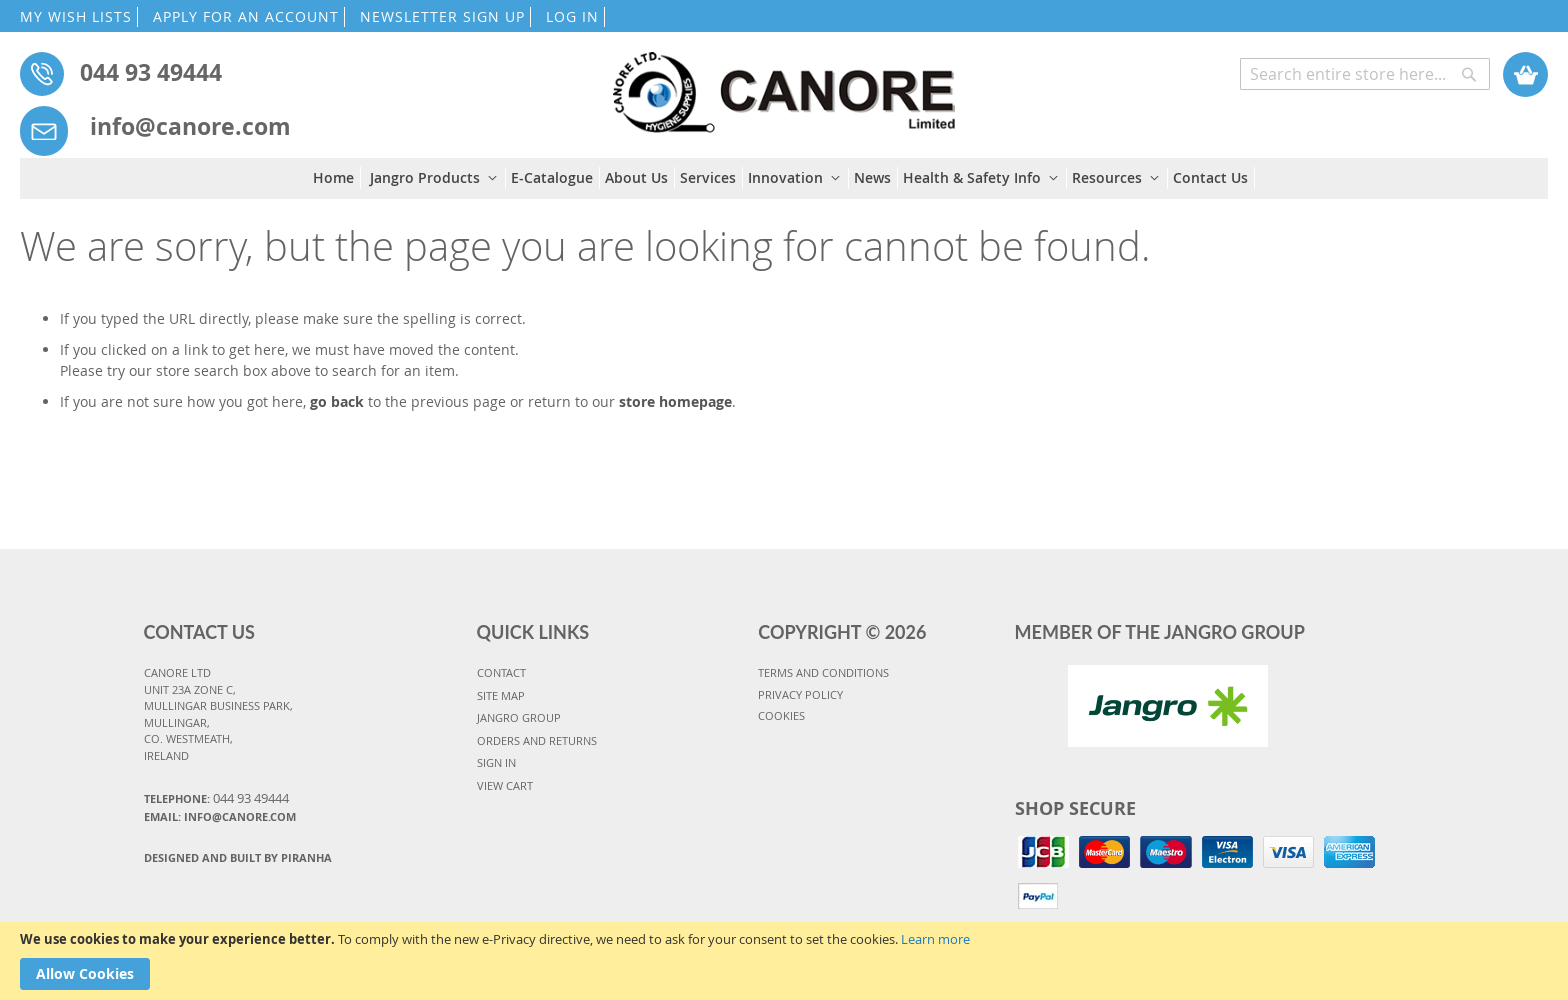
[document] (784, 961)
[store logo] (783, 82)
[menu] (784, 178)
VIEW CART (505, 785)
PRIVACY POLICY (800, 694)
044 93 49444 (151, 72)
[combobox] (1365, 74)
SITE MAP (501, 695)
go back (337, 401)
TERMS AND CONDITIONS (823, 672)
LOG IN (572, 16)
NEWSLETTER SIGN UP (442, 16)
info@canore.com (190, 126)
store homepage (675, 401)
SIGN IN (496, 762)
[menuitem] (337, 178)
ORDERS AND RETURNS (537, 740)
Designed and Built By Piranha (238, 857)
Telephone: (216, 798)
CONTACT (501, 672)
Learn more (935, 939)
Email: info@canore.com (220, 816)
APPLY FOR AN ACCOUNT (246, 16)
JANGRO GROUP (519, 717)
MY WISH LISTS (76, 16)
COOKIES (781, 715)
